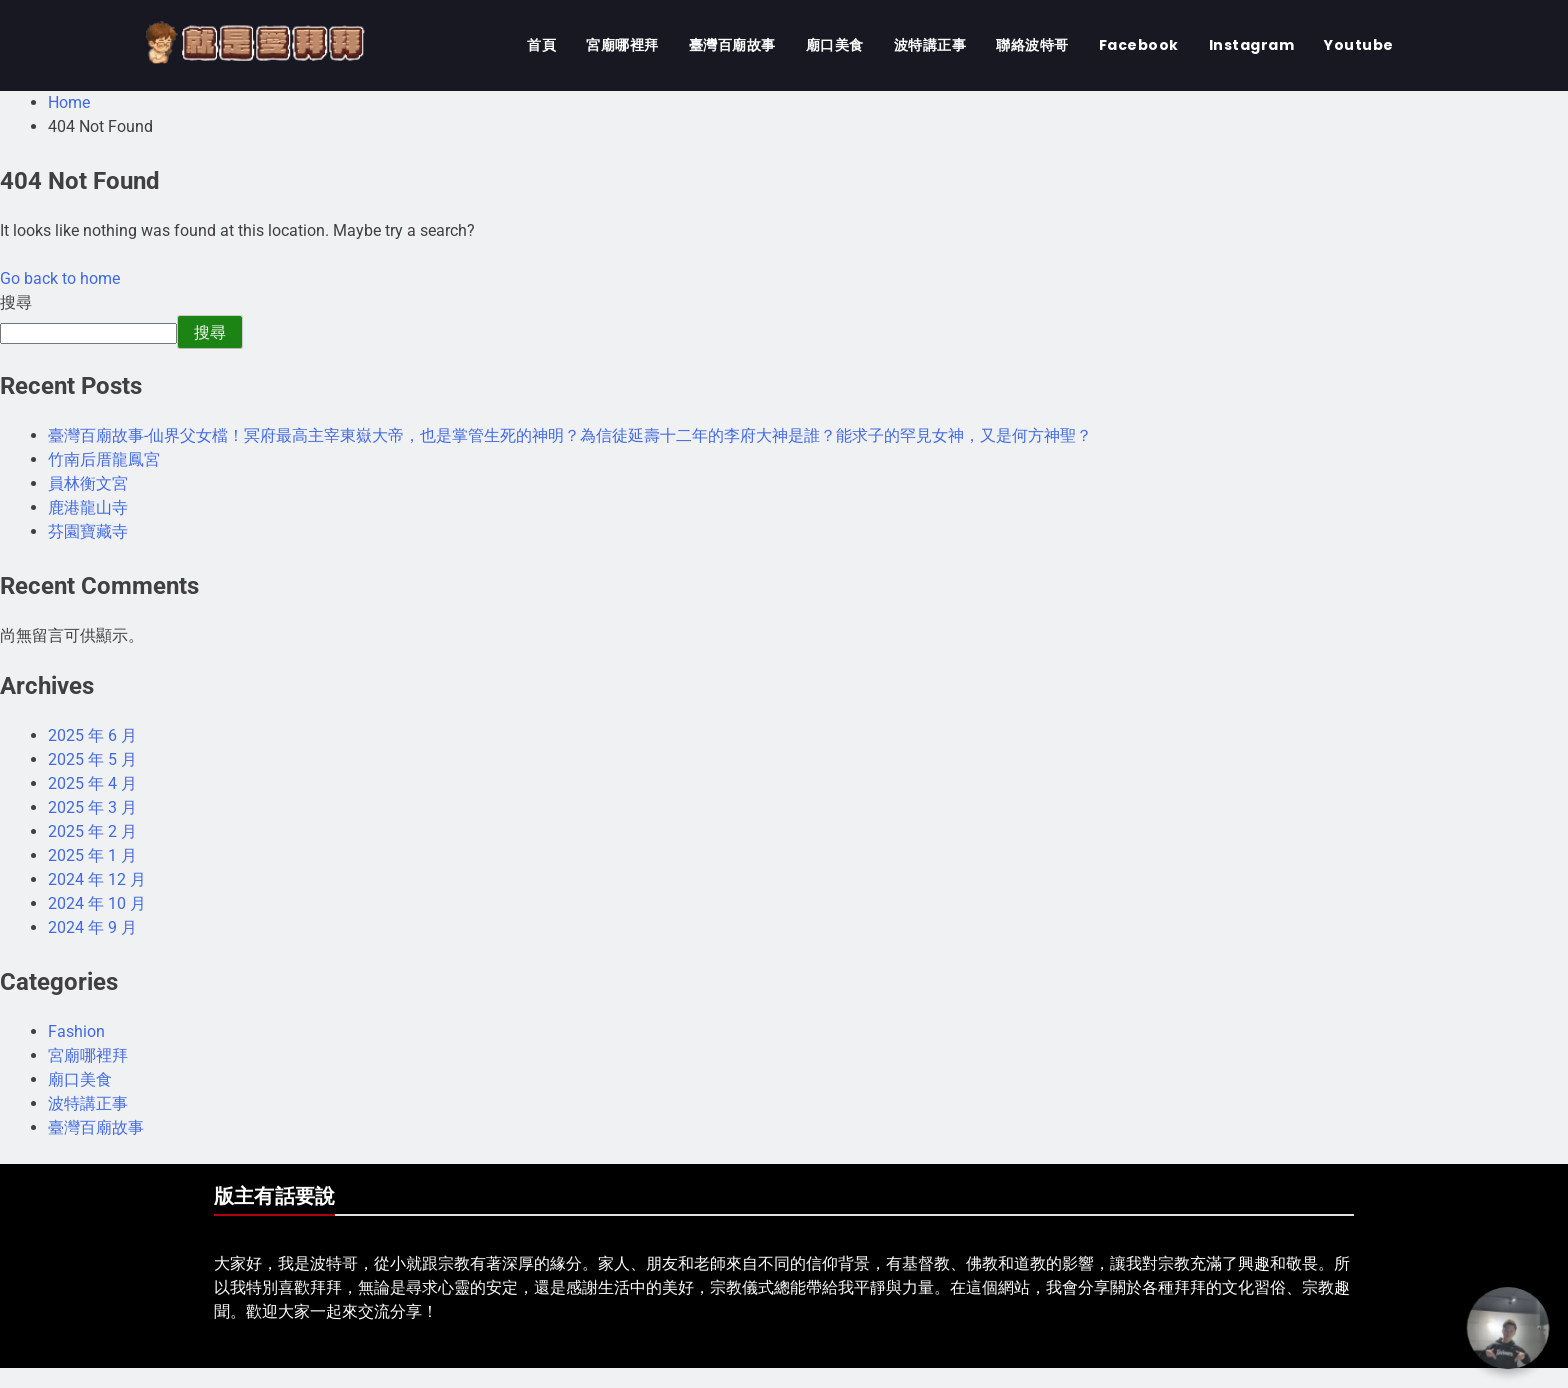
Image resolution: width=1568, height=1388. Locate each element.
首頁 (541, 45)
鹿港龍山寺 (88, 507)
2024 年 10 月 (97, 903)
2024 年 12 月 (97, 879)
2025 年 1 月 (92, 855)
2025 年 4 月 (92, 783)
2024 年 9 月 (92, 927)
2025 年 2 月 (92, 831)
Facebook (1139, 45)
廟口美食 (835, 45)
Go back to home (60, 278)
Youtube (1359, 45)
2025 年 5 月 (92, 759)
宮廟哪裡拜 (622, 45)
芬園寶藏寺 (88, 531)
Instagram (1252, 45)
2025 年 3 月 (92, 807)
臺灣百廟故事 (732, 45)
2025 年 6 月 (92, 735)
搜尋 (16, 302)
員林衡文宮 (88, 483)
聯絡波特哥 (1032, 45)
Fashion (76, 1031)
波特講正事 (930, 45)
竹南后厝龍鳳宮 (104, 459)
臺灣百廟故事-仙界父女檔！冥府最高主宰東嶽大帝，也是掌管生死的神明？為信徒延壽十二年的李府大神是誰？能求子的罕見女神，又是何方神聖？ (570, 435)
